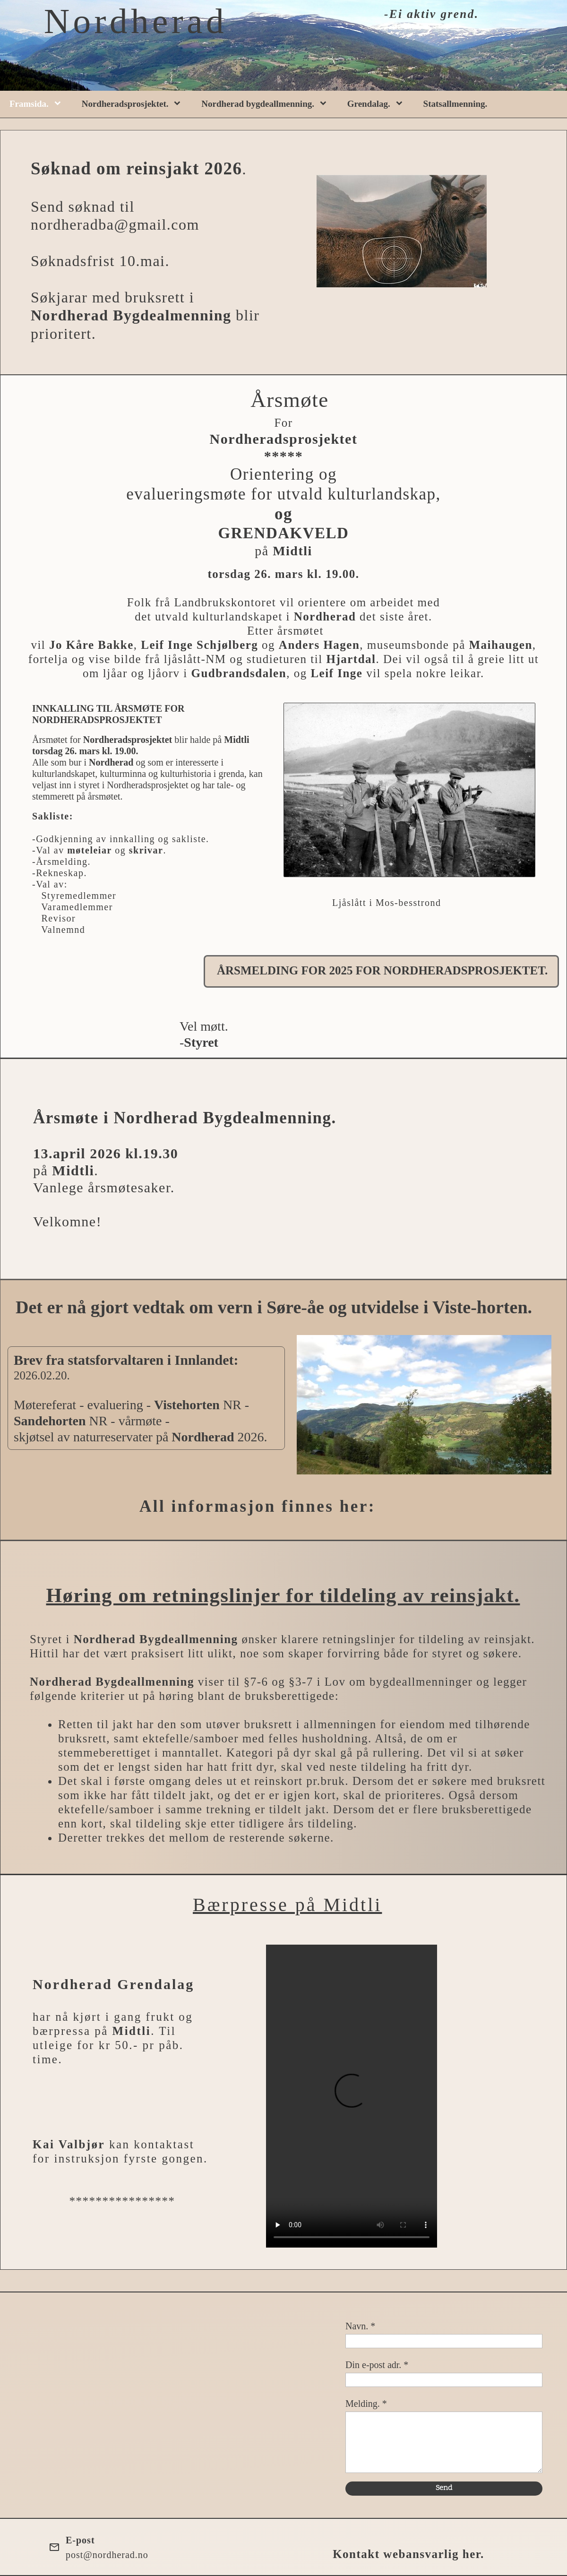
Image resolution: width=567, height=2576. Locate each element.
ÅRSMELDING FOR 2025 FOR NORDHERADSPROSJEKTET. (382, 970)
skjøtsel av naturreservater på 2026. (140, 1437)
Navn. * (360, 2326)
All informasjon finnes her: (257, 1506)
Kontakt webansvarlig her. (408, 2554)
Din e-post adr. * (376, 2365)
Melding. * (366, 2403)
